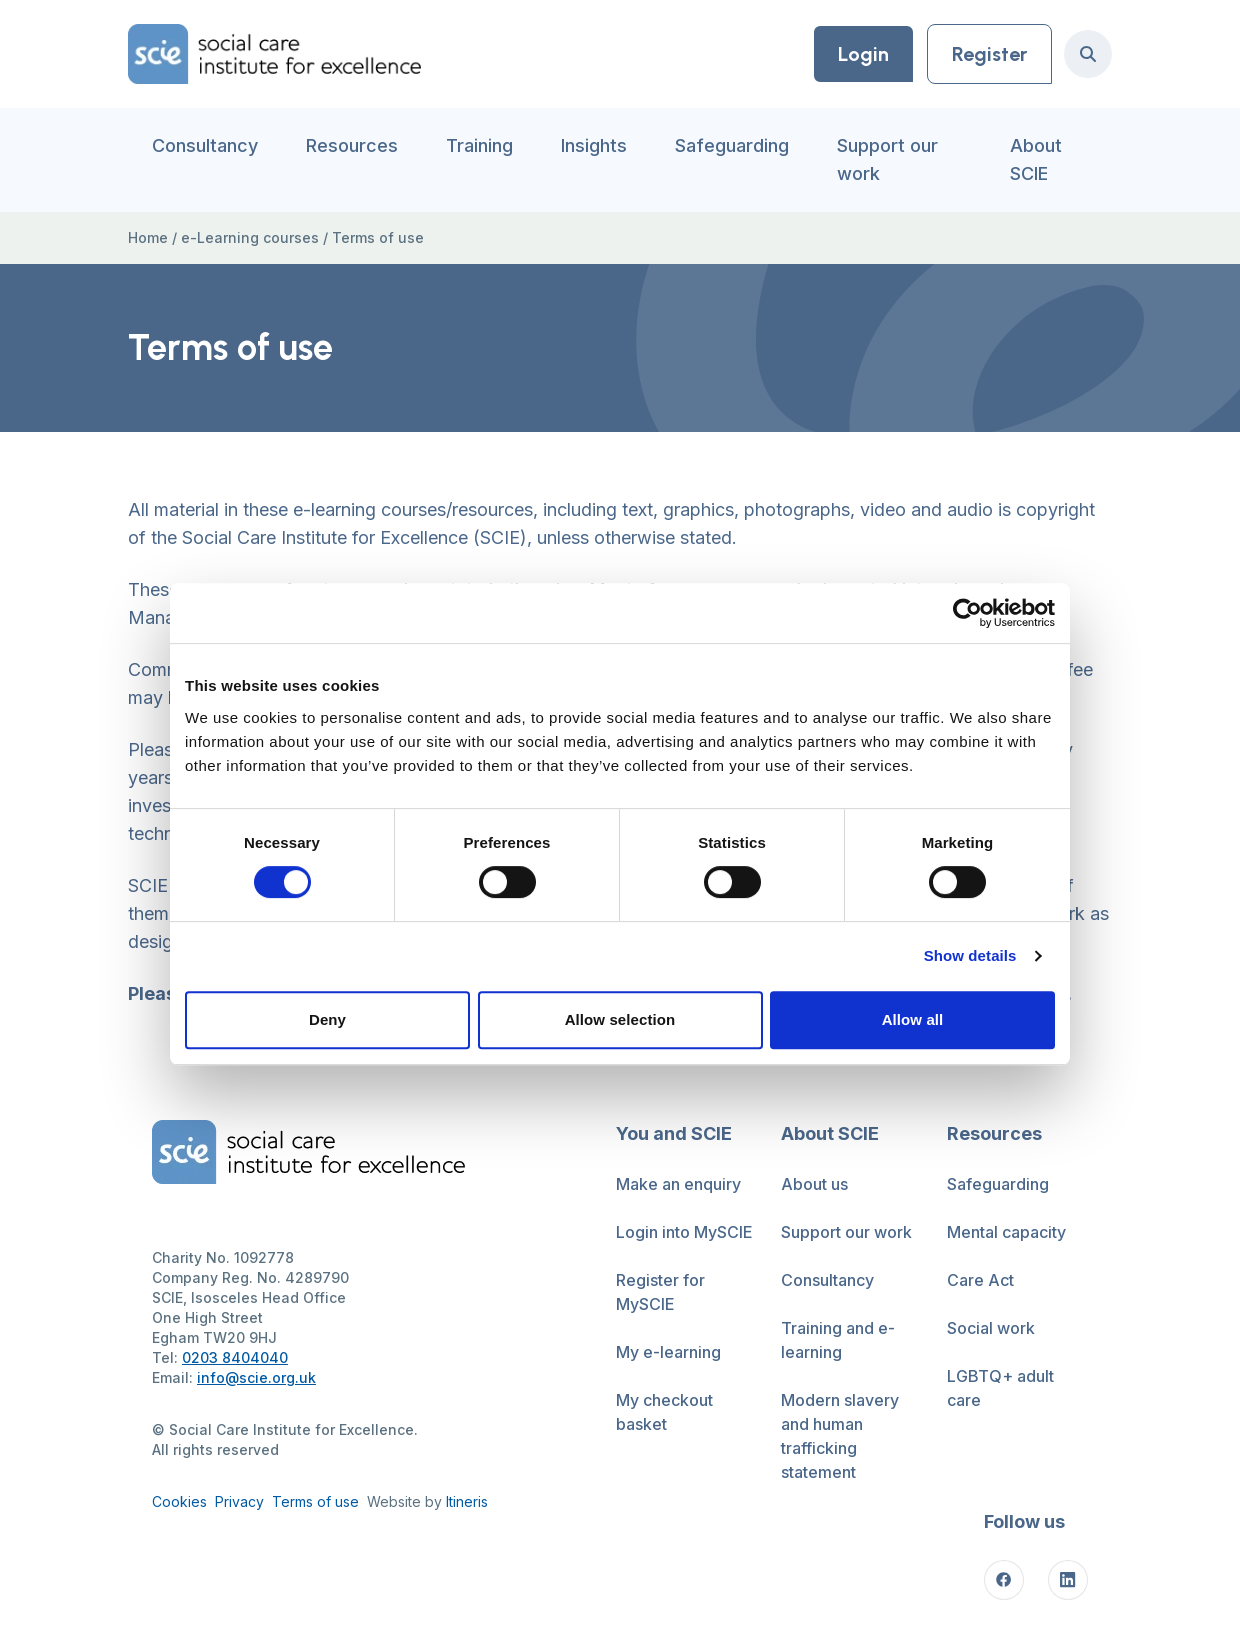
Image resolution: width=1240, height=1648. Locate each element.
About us (814, 1184)
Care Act (980, 1280)
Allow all (913, 1019)
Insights (594, 145)
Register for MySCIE (660, 1292)
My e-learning (668, 1352)
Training (479, 145)
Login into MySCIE (684, 1232)
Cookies (179, 1501)
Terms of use (315, 1501)
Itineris (467, 1501)
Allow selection (620, 1019)
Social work (991, 1328)
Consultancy (205, 145)
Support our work (887, 159)
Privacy (239, 1501)
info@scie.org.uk (256, 1377)
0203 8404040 (235, 1357)
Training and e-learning (838, 1340)
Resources (352, 145)
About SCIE (1036, 159)
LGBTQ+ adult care (1000, 1388)
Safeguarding (732, 145)
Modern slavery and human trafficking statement (840, 1436)
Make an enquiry (678, 1184)
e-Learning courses (250, 237)
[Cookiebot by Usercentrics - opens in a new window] (967, 613)
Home (148, 237)
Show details (970, 955)
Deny (327, 1019)
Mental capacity (1006, 1232)
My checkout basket (664, 1412)
